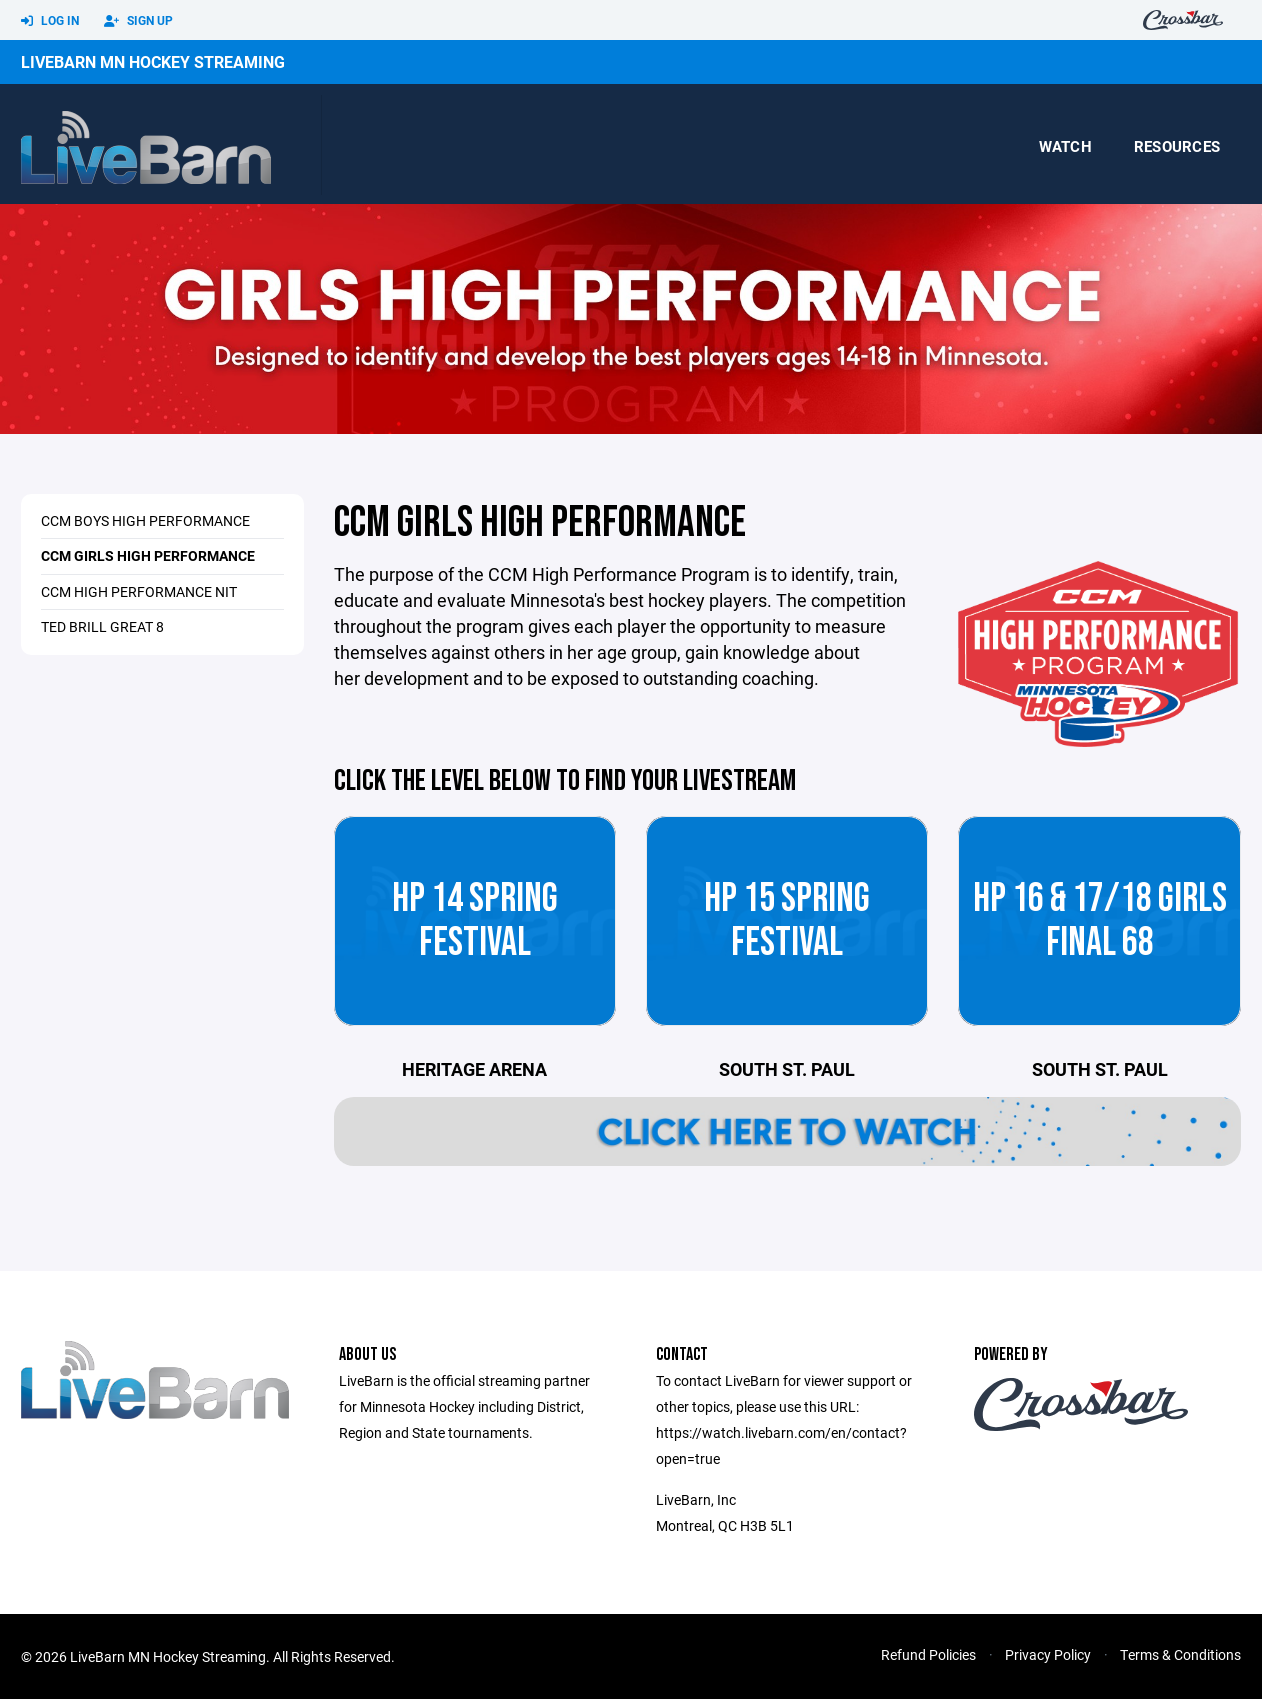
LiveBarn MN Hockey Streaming (153, 61)
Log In (50, 21)
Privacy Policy (1048, 1654)
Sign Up (138, 21)
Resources (1177, 146)
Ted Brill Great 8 (102, 626)
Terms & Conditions (1180, 1654)
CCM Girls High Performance (148, 555)
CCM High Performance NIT (139, 591)
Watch (1065, 146)
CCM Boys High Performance (145, 520)
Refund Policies (928, 1654)
